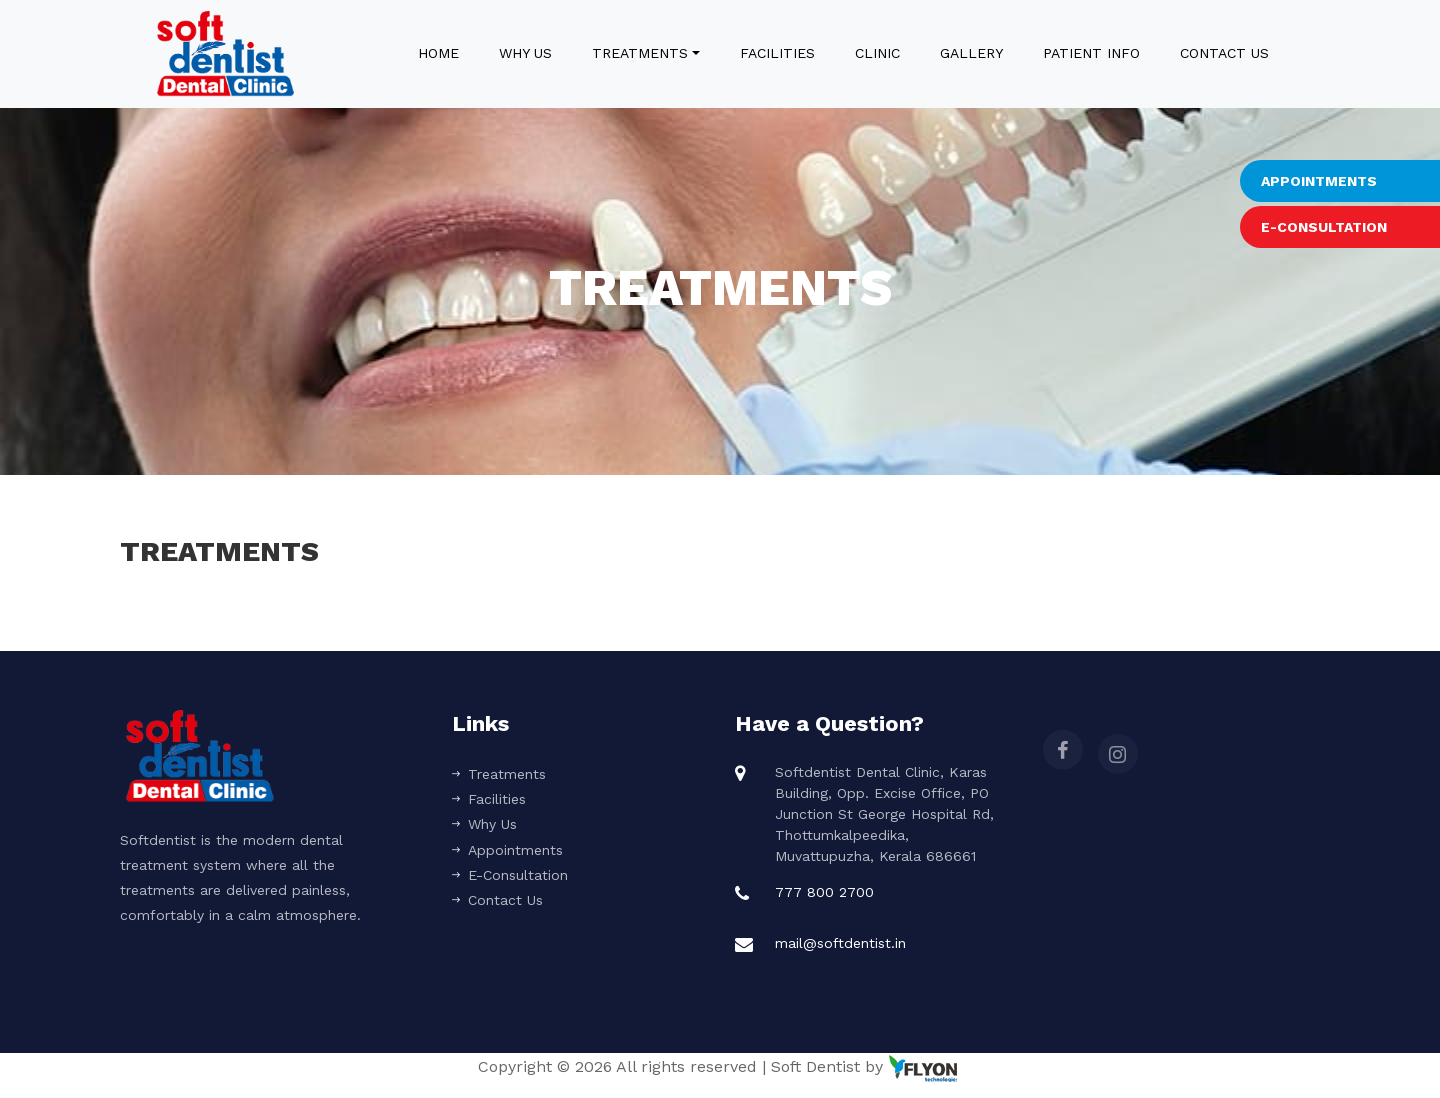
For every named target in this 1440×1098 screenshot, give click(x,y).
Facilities (777, 53)
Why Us (525, 53)
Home (442, 51)
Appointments (507, 850)
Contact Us (1224, 53)
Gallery (971, 53)
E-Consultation (510, 875)
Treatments (640, 53)
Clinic (877, 53)
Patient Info (1091, 53)
